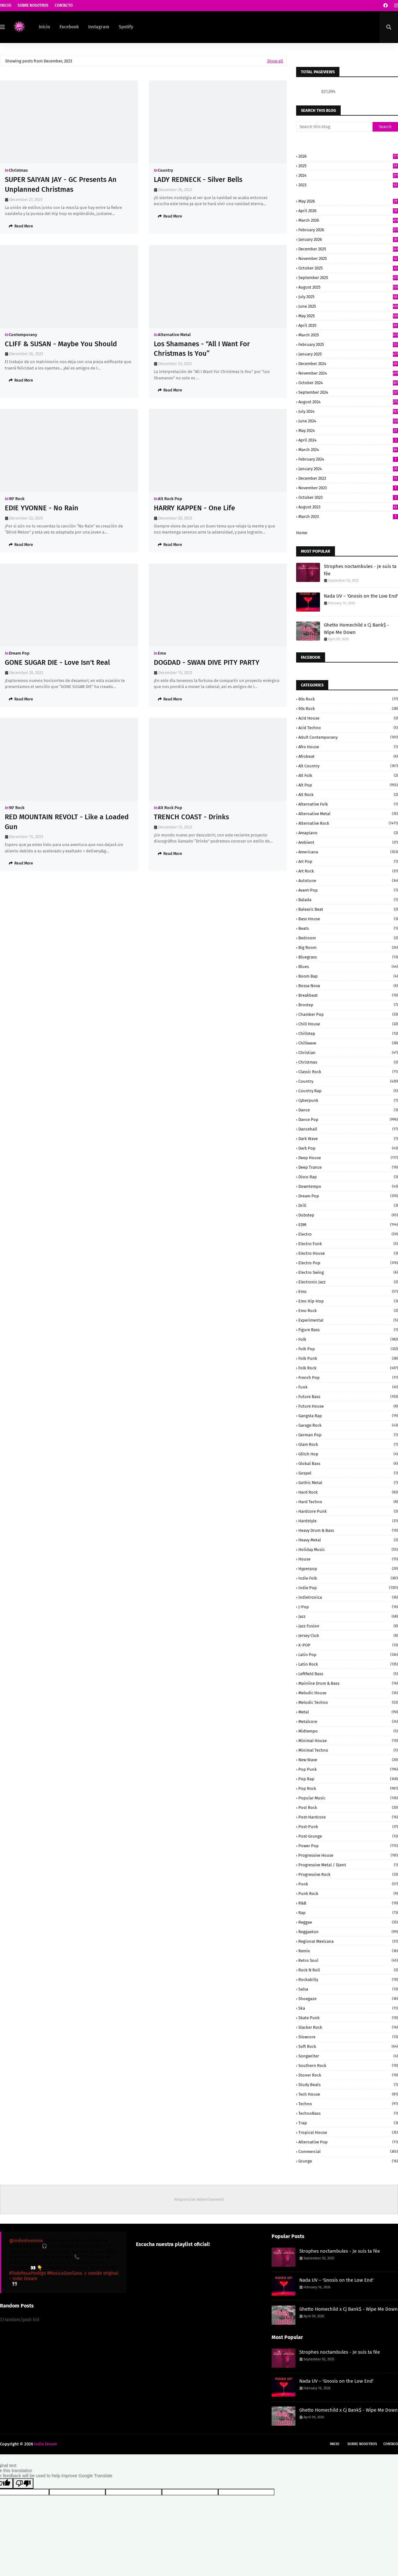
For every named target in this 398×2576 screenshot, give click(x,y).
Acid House (348, 718)
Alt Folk (348, 775)
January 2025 (348, 354)
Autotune (348, 880)
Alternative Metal (174, 335)
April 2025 (348, 325)
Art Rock (348, 871)
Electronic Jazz (348, 1282)
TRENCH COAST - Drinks (191, 817)
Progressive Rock (348, 1874)
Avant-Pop (348, 890)
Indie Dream (45, 2444)
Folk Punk (348, 1358)
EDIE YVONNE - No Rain (41, 508)
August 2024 (348, 401)
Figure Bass (348, 1329)
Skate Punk (348, 2017)
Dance (348, 1110)
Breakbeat (348, 995)
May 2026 (348, 201)
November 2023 (348, 487)
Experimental (348, 1320)
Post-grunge (348, 1836)
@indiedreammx (26, 2240)
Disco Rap (348, 1176)
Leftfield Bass (348, 1673)
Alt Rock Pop (170, 499)
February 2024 (348, 459)
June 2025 (348, 306)
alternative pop (348, 2142)
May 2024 (348, 430)
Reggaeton (348, 1931)
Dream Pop (19, 653)
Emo (162, 653)
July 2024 (348, 411)
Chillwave (348, 1043)
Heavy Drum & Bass (348, 1530)
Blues (348, 966)
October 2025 (348, 268)
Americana (348, 852)
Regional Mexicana (348, 1941)
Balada (348, 899)
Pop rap (348, 1778)
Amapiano (348, 832)
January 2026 (348, 239)
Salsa (348, 1989)
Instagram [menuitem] (98, 27)
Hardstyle (348, 1520)
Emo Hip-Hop (348, 1301)
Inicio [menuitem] (44, 27)
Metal (348, 1712)
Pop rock (348, 1788)
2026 (348, 156)
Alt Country (348, 766)
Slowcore (348, 2036)
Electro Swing (348, 1272)
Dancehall (348, 1129)
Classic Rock (348, 1071)
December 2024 (348, 363)
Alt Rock (348, 794)
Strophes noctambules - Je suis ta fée (360, 570)
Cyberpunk (348, 1100)
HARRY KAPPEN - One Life (194, 508)
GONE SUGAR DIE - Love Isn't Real (57, 662)
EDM (348, 1224)
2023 (348, 185)
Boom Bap (348, 976)
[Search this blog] (334, 127)
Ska (348, 2008)
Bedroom (348, 938)
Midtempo (348, 1731)
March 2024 (348, 449)
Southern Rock (348, 2065)
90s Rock (348, 708)
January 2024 (348, 468)
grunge (348, 2161)
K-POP (348, 1645)
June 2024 (348, 421)
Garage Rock (348, 1425)
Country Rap (348, 1090)
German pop (348, 1434)
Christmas (18, 170)
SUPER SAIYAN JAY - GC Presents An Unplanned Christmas (61, 184)
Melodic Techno (348, 1702)
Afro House (348, 746)
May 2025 (348, 315)
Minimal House (348, 1740)
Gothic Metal (348, 1482)
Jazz (348, 1616)
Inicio (5, 5)
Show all (275, 61)
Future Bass (348, 1396)
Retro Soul (348, 1960)
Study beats (348, 2084)
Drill (348, 1205)
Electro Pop (348, 1262)
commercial (348, 2151)
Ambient (348, 842)
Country (165, 170)
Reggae (348, 1922)
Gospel (348, 1473)
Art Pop (348, 861)
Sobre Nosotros (33, 5)
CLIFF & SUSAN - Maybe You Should (61, 344)
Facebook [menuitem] (69, 27)
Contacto (64, 5)
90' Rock (17, 499)
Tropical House (348, 2132)
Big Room (348, 947)
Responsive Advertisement (199, 2199)
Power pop (348, 1845)
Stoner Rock (348, 2075)
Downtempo (348, 1186)
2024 (348, 175)
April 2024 (348, 440)
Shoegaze (348, 1998)
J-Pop (348, 1606)
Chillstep (348, 1033)
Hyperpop (348, 1568)
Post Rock (348, 1807)
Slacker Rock (348, 2027)
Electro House (348, 1253)
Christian (348, 1052)
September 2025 (348, 277)
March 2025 (348, 335)
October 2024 (348, 382)
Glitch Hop (348, 1454)
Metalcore (348, 1721)
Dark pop (348, 1148)
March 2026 (348, 220)
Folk (348, 1339)
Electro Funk (348, 1243)
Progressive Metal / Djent (348, 1864)
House (348, 1559)
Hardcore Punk (348, 1511)
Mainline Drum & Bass (348, 1683)
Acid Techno (348, 727)
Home (301, 532)
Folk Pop (348, 1348)
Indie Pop (348, 1587)
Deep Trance (348, 1167)
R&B (348, 1903)
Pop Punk (348, 1769)
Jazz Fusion (348, 1626)
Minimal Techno (348, 1750)
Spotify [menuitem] (126, 27)
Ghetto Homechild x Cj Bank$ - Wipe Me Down (356, 628)
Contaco (390, 2444)
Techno (348, 2103)
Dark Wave (348, 1138)
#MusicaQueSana (64, 2273)
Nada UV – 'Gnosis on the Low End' (361, 596)
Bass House (348, 918)
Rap (348, 1912)
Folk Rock (348, 1368)
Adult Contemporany (348, 737)
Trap (348, 2122)
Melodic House (348, 1692)
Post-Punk (348, 1826)
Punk (348, 1884)
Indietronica (348, 1597)
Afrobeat (348, 756)
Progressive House (348, 1855)
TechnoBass (348, 2113)
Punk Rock (348, 1893)
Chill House (348, 1024)
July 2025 (348, 296)
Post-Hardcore (348, 1817)
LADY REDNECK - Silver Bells (198, 179)
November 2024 (348, 373)
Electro (348, 1234)
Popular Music (348, 1798)
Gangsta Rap (348, 1415)
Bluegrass (348, 957)
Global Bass (348, 1463)
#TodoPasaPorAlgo (27, 2273)
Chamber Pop (348, 1014)
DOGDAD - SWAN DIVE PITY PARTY (206, 662)
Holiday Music (348, 1549)
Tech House (348, 2094)
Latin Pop (348, 1654)
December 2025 (348, 249)
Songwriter (348, 2056)
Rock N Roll (348, 1970)
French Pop (348, 1377)
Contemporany (23, 335)
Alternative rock (348, 823)
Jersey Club (348, 1635)
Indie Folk (348, 1578)
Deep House (348, 1157)
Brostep (348, 1004)
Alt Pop (348, 785)
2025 (348, 165)
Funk (348, 1387)
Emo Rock (348, 1310)
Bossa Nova (348, 985)
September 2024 (348, 392)
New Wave (348, 1759)
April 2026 (348, 210)
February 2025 (348, 344)
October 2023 (348, 497)
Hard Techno (348, 1501)
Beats (348, 928)
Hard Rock (348, 1492)
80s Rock (348, 699)
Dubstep (348, 1215)
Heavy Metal (348, 1540)
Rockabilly (348, 1979)
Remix (348, 1950)
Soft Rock (348, 2046)
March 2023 (348, 516)
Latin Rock (348, 1664)
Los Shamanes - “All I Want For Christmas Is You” (202, 349)
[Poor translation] (23, 2483)
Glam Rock (348, 1444)
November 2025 (348, 258)
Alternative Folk (348, 804)
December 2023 (348, 478)
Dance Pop (348, 1119)
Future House (348, 1406)
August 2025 (348, 287)
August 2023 (348, 507)
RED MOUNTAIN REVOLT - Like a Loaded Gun (67, 822)
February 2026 (348, 229)
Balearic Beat (348, 909)
